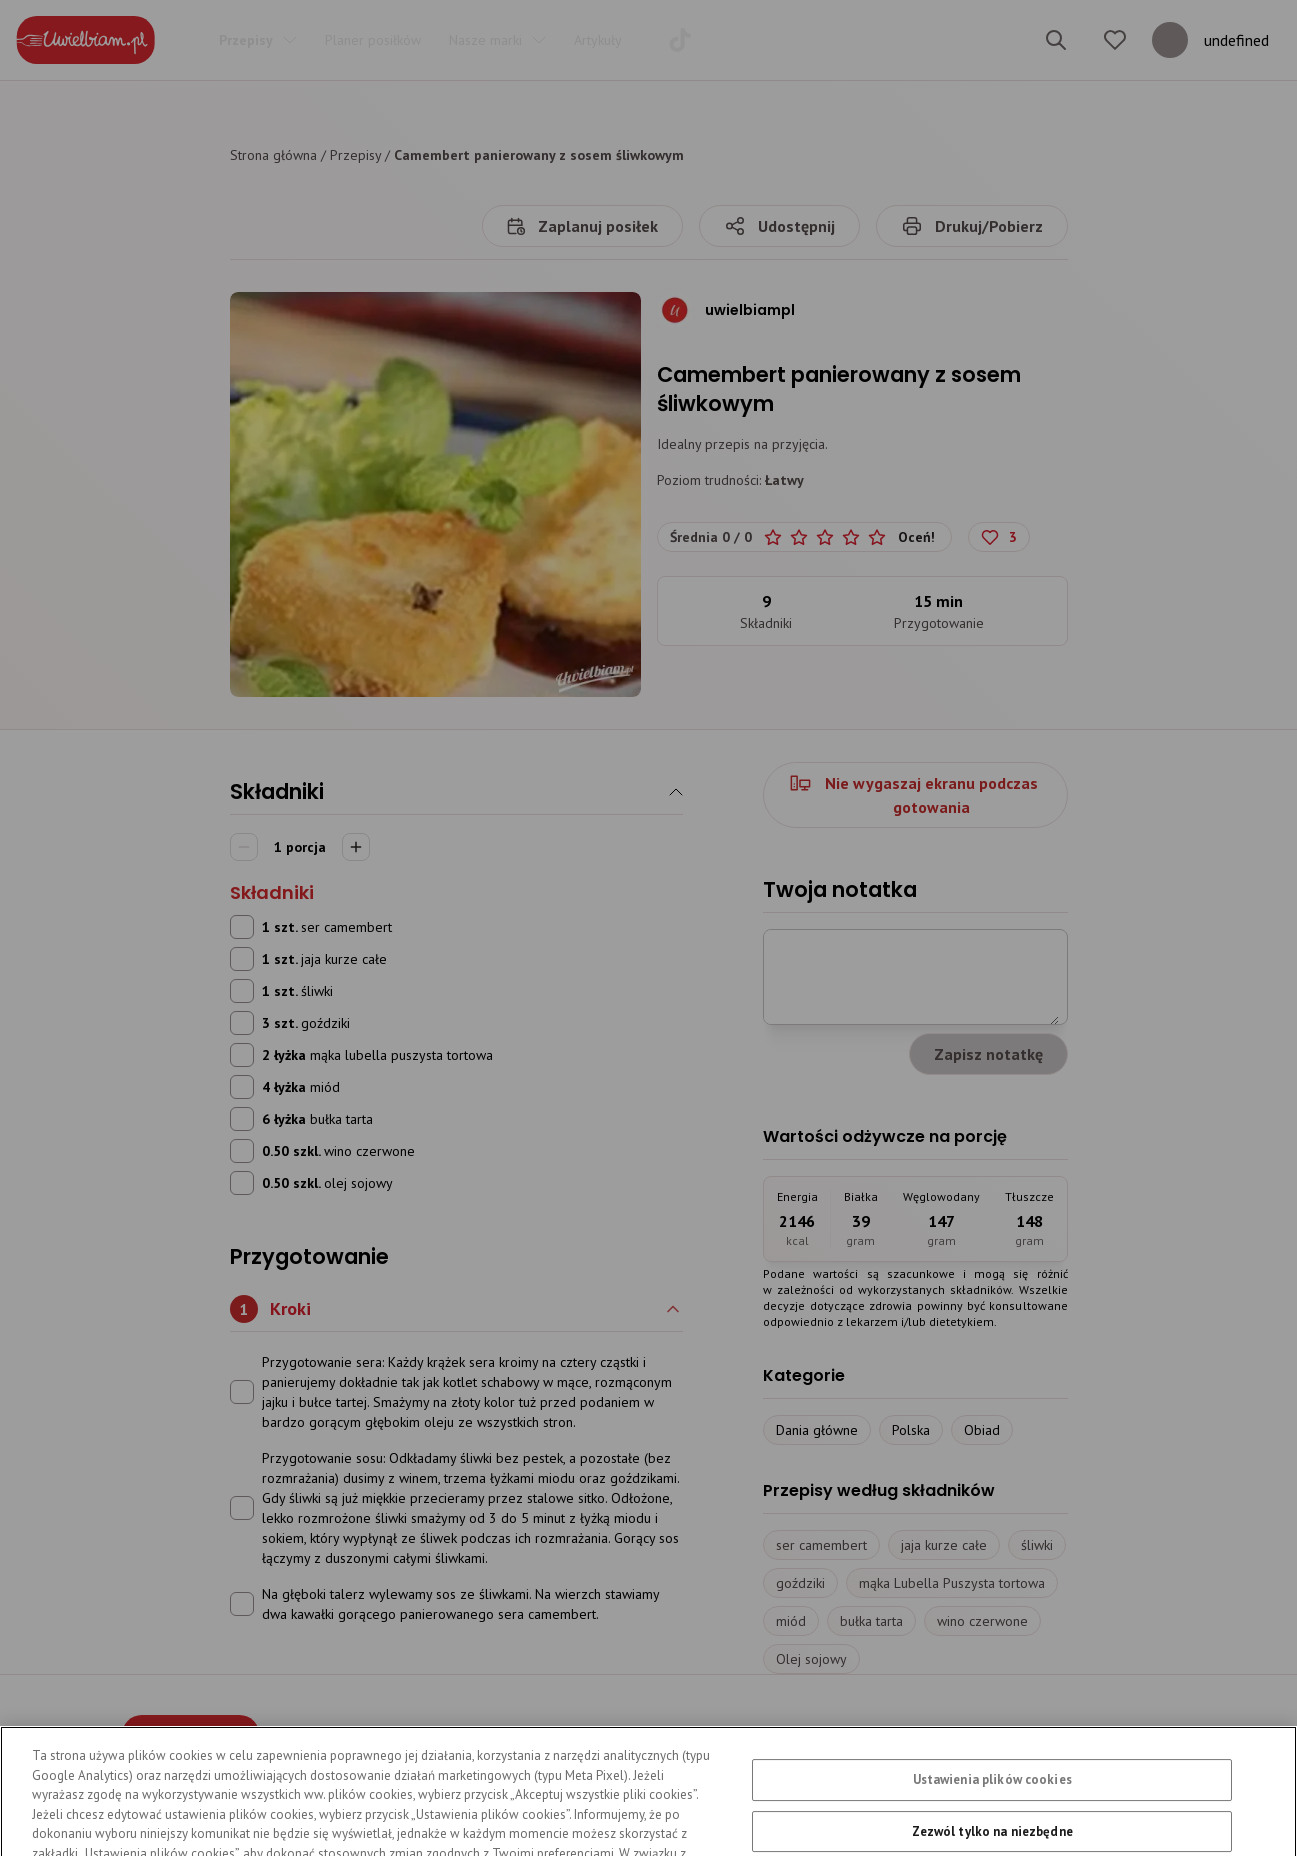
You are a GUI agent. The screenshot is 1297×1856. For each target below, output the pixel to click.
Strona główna (273, 155)
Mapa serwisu (915, 1739)
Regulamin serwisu (673, 1739)
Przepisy (355, 155)
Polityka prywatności (501, 1739)
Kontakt (802, 1739)
